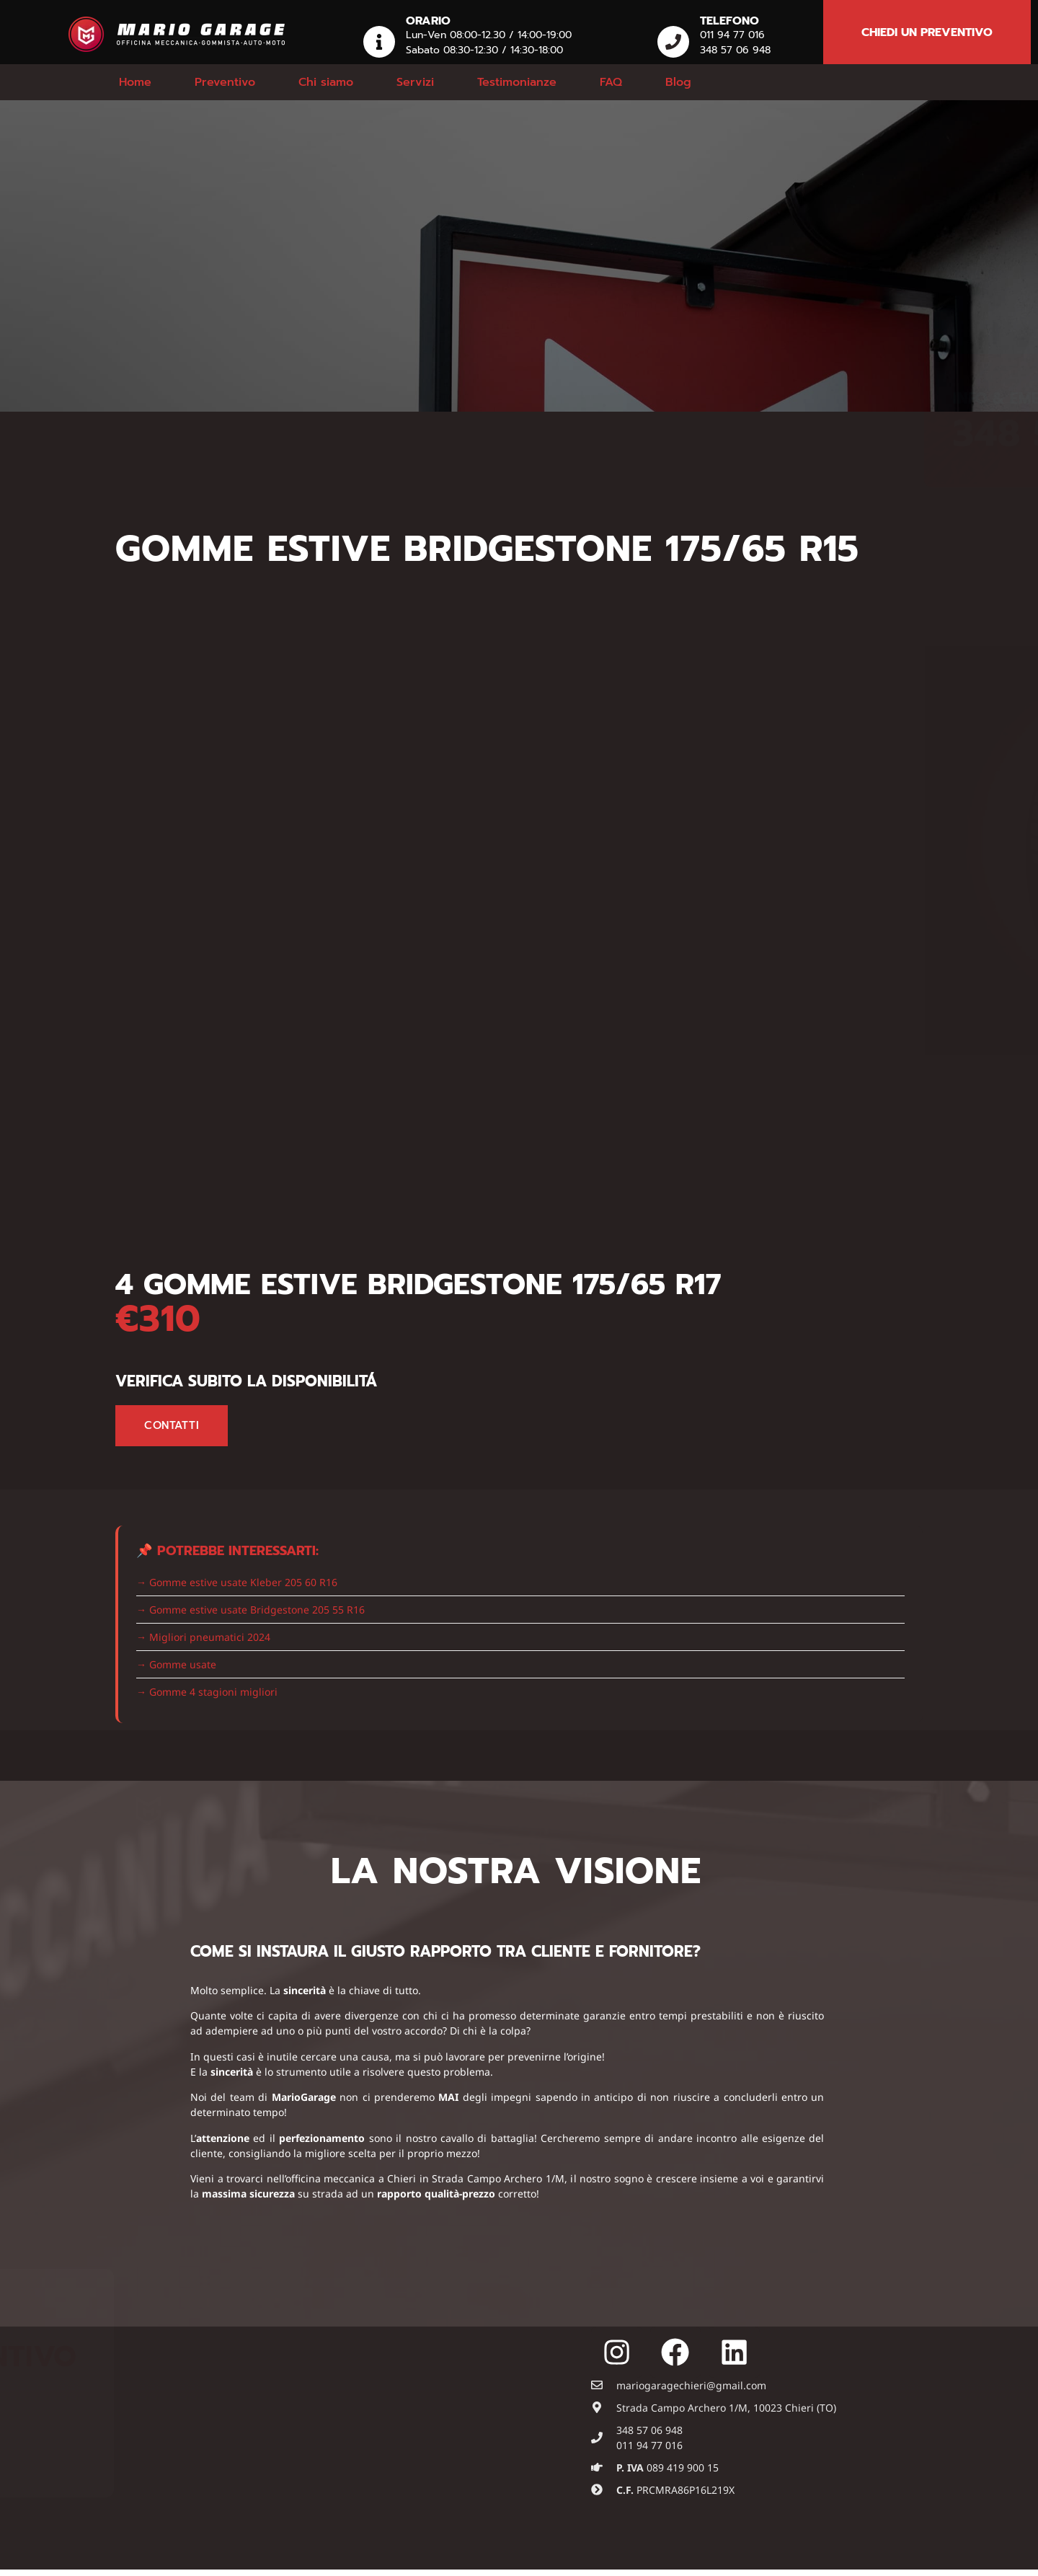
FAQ (611, 82)
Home (135, 82)
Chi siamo (325, 82)
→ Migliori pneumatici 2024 (203, 1637)
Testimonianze (516, 82)
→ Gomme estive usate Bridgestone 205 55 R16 (250, 1609)
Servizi (415, 82)
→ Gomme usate (176, 1664)
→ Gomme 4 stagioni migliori (207, 1692)
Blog (678, 82)
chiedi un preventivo (927, 32)
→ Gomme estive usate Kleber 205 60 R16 (236, 1582)
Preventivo (225, 82)
